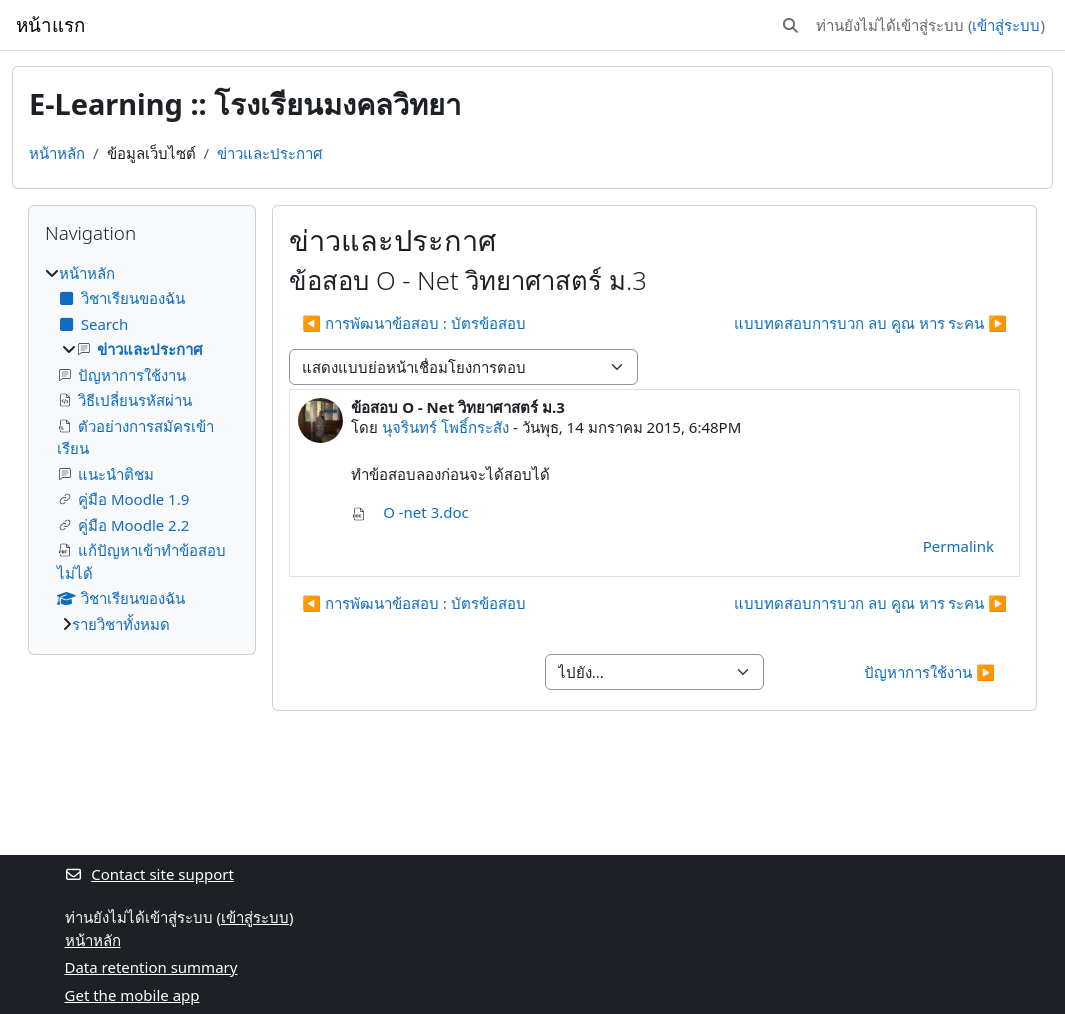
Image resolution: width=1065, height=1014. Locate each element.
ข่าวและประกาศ (270, 153)
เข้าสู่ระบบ (1006, 25)
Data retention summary (151, 967)
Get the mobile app (132, 995)
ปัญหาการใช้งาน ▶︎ (929, 672)
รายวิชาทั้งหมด (121, 624)
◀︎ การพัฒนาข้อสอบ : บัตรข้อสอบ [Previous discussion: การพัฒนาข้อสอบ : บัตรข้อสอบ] (413, 323)
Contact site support (149, 874)
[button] (790, 25)
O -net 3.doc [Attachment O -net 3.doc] (410, 512)
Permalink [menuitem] (958, 546)
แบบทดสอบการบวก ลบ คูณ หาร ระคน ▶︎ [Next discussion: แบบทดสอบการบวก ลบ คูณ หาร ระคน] (870, 323)
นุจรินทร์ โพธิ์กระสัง (445, 427)
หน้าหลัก (57, 153)
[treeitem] (142, 449)
